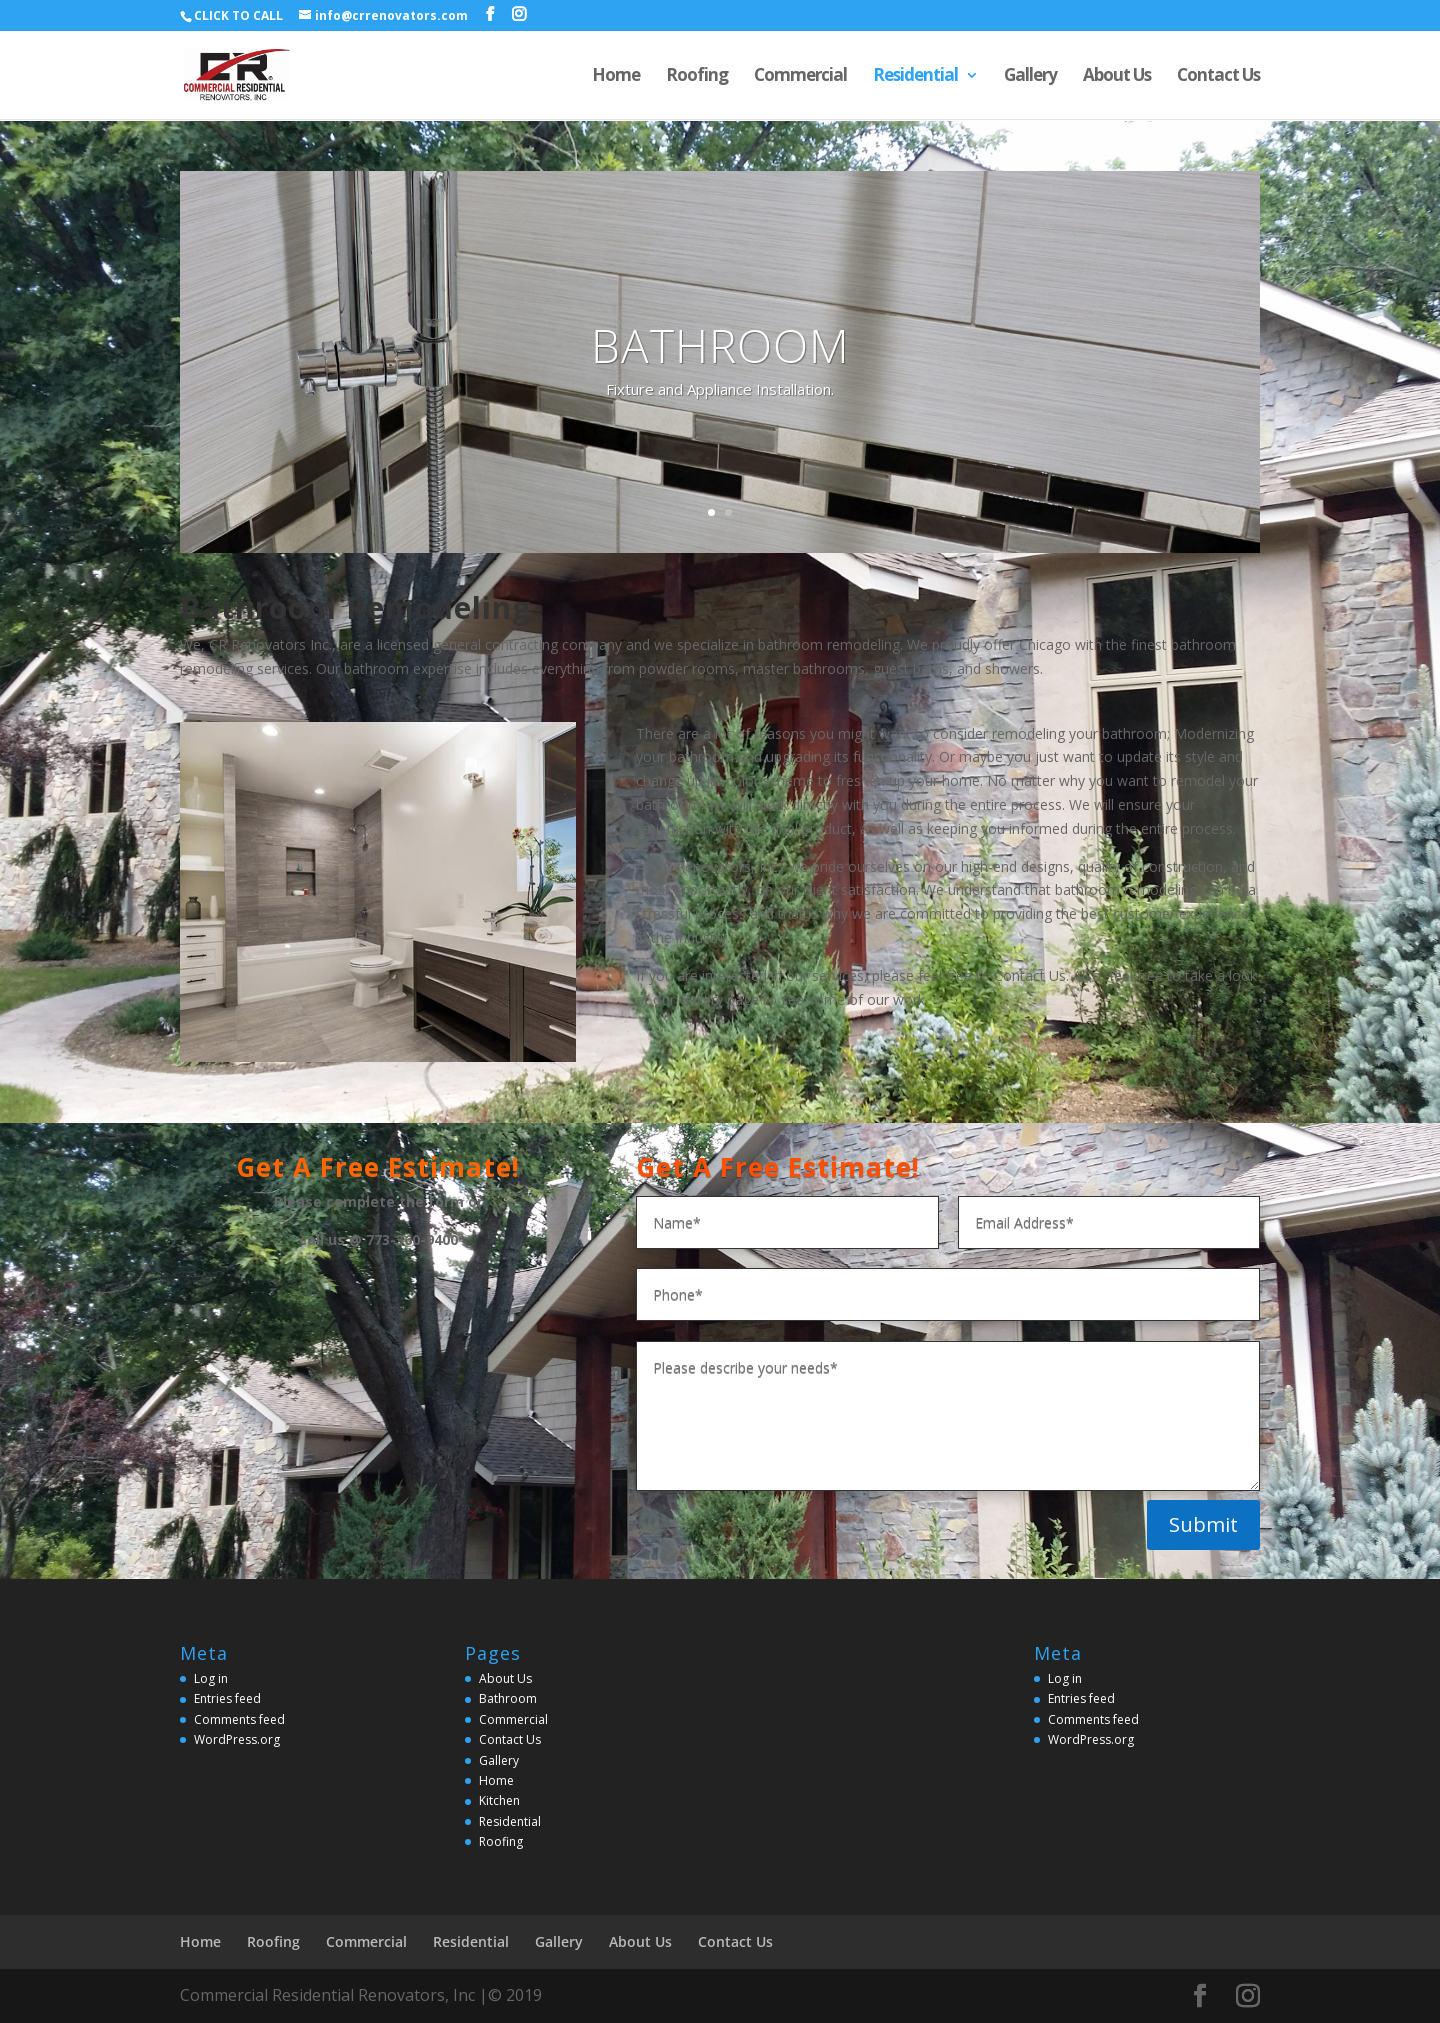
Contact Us (1218, 77)
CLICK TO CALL (238, 15)
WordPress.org (237, 1739)
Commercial (800, 77)
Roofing (697, 77)
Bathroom (508, 1698)
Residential (915, 77)
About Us (1117, 77)
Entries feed (227, 1698)
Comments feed (239, 1719)
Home (616, 77)
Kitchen (499, 1800)
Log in (211, 1678)
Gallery (1030, 77)
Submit (1203, 1524)
